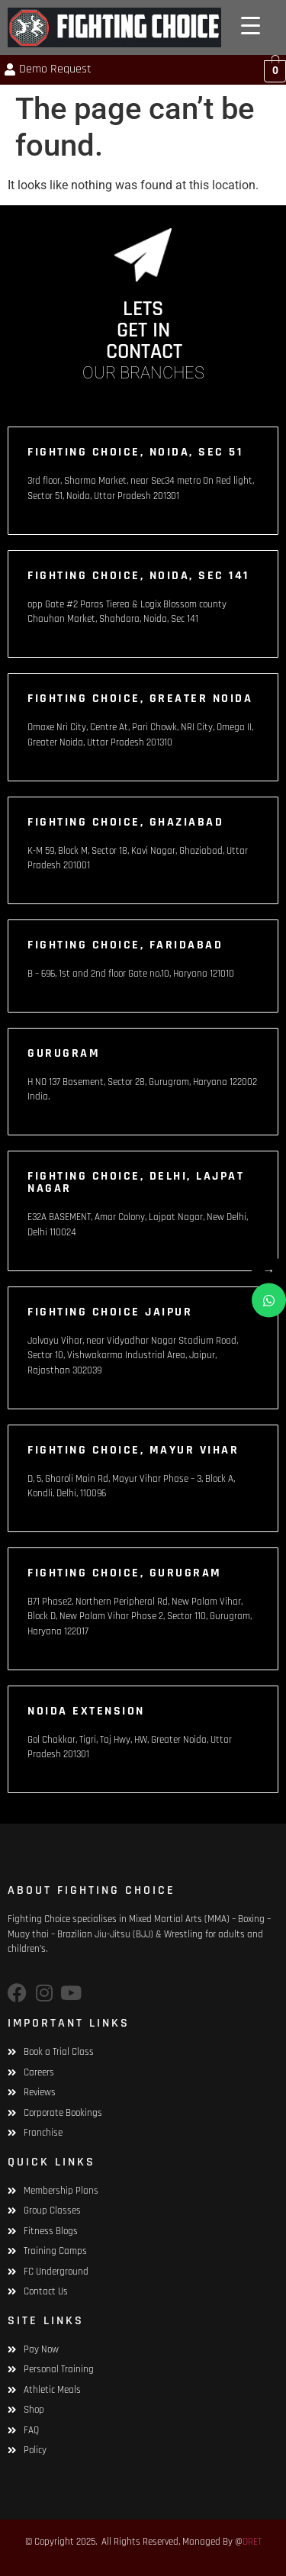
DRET (252, 2542)
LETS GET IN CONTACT (144, 330)
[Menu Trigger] (251, 26)
